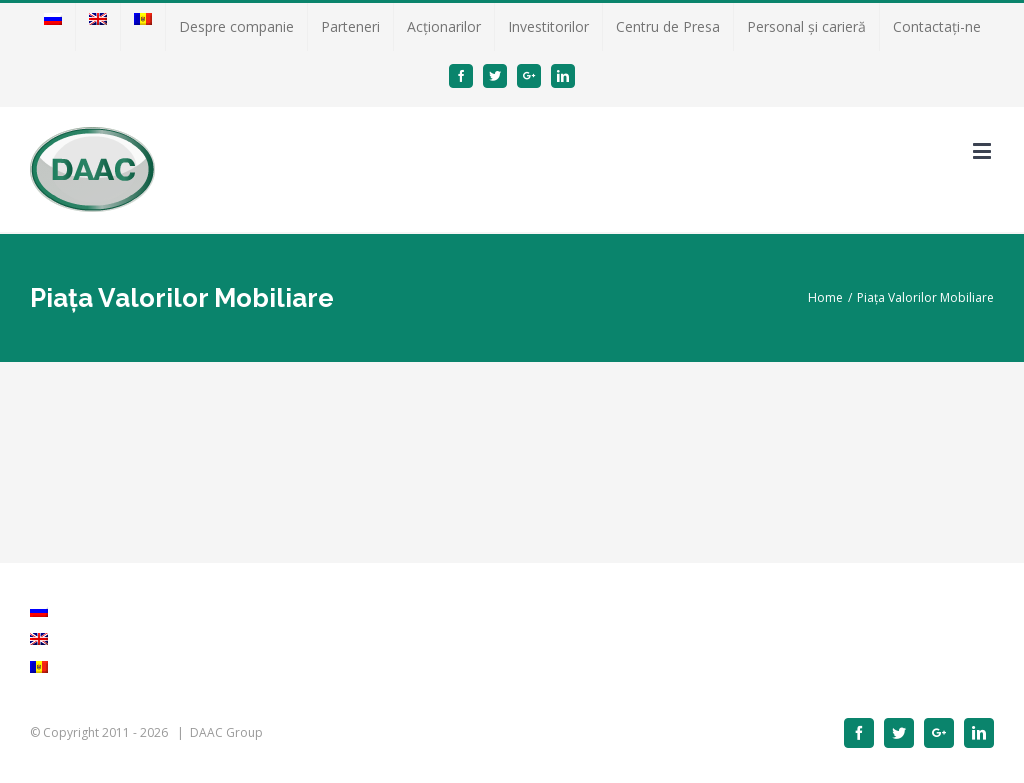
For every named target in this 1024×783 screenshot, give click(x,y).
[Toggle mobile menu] (983, 150)
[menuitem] (53, 27)
